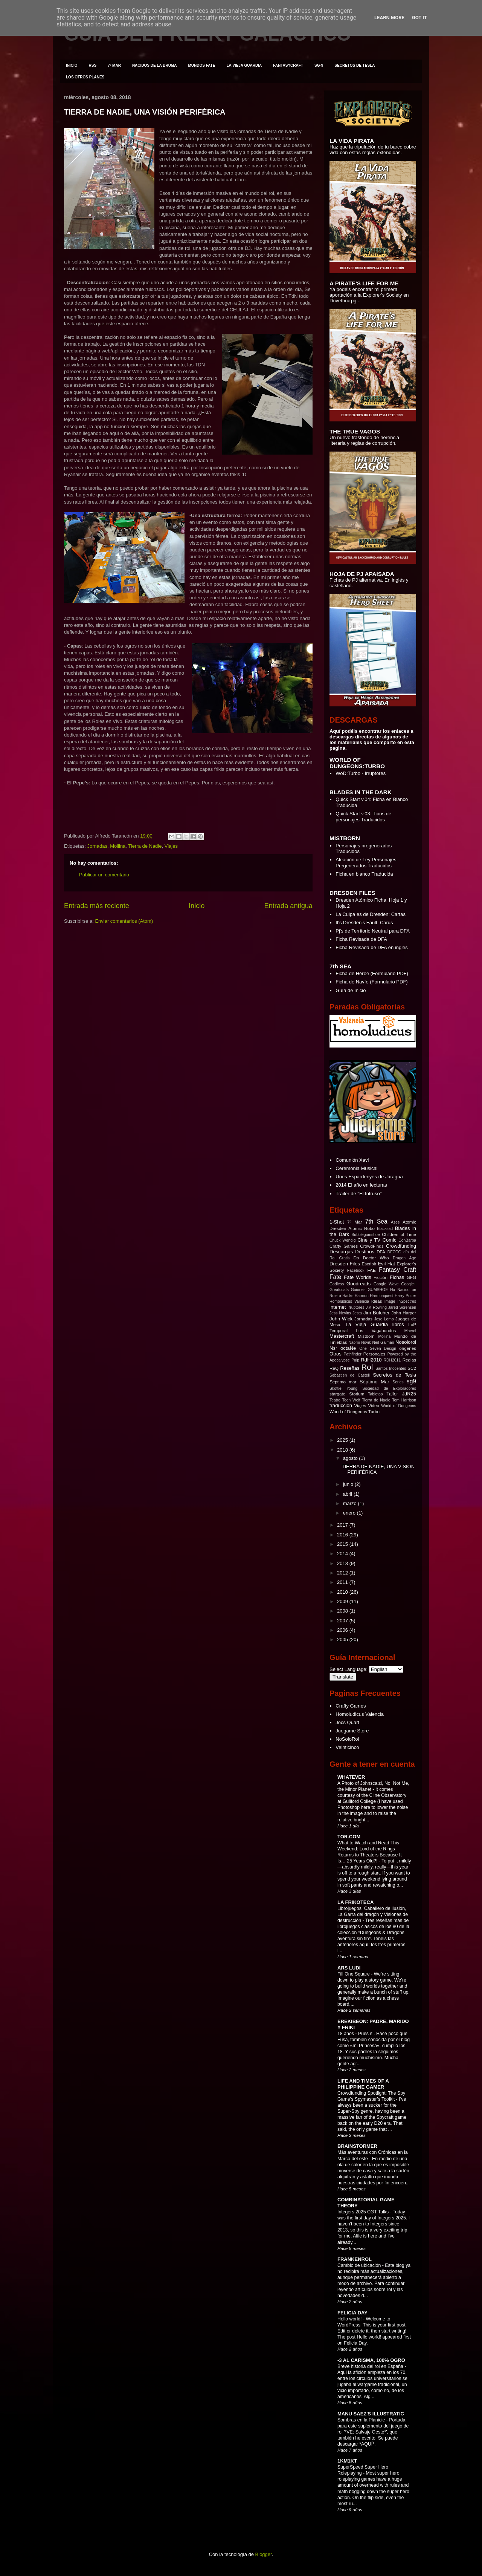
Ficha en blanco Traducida (364, 874)
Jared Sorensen (402, 1307)
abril (348, 1494)
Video (373, 1405)
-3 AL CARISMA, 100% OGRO (371, 2360)
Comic (390, 1240)
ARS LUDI (348, 1968)
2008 (343, 1611)
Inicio (196, 906)
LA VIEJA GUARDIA (244, 65)
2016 (343, 1535)
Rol (367, 1367)
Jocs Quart (347, 1722)
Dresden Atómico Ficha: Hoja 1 (369, 900)
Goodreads (358, 1283)
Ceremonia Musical (356, 1168)
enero (350, 1513)
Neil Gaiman (383, 1342)
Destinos (364, 1251)
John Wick (340, 1319)
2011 (343, 1582)
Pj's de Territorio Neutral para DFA (373, 931)
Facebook (356, 1270)
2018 (343, 1450)
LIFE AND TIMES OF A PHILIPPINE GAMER (363, 2084)
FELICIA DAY (352, 2313)
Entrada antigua (288, 906)
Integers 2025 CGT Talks (363, 2212)
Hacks (347, 1296)
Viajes (171, 846)
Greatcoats (339, 1290)
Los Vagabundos (376, 1330)
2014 (343, 1553)
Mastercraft (341, 1336)
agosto (351, 1458)
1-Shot (336, 1222)
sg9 (411, 1381)
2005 (343, 1639)
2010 (343, 1592)
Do (356, 1257)
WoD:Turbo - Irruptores (361, 773)
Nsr (333, 1348)
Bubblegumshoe (365, 1235)
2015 (343, 1544)
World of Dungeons (398, 1406)
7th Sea (376, 1221)
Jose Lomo (384, 1319)
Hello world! (350, 2319)
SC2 (411, 1368)
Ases (395, 1222)
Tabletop (375, 1394)
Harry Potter (405, 1296)
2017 (343, 1525)
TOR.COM (348, 1836)
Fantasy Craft (397, 1270)
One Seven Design (377, 1348)
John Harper (404, 1312)
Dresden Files (344, 1264)
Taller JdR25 (401, 1394)
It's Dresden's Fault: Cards (364, 922)
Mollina (117, 846)
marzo (350, 1503)
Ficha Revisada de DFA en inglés (372, 947)
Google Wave (386, 1284)
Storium (356, 1393)
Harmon (362, 1296)
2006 (343, 1630)
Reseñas (349, 1368)
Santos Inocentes (390, 1368)
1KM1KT (347, 2461)
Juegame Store (352, 1731)
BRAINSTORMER (357, 2146)
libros (398, 1324)
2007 (343, 1620)
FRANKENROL (354, 2259)
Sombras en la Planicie (361, 2420)
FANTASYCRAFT (288, 65)
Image (389, 1301)
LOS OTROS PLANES (85, 77)
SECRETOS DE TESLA (354, 65)
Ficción (380, 1277)
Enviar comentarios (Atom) (124, 921)
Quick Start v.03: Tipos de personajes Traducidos (363, 816)
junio (349, 1484)
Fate (335, 1277)
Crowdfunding (401, 1246)
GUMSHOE (378, 1290)
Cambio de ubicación (359, 2265)
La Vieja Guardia (367, 1324)
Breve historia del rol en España (370, 2366)
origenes (407, 1348)
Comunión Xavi (352, 1160)
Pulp (355, 1360)
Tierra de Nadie (145, 846)
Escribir (369, 1263)
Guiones (358, 1290)
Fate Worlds (357, 1277)
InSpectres (406, 1301)
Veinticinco (347, 1747)
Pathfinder (352, 1354)
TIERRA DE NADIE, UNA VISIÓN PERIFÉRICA (145, 112)
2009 (343, 1601)
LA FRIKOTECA (355, 1902)
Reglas (409, 1359)
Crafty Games (343, 1246)
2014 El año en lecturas (361, 1185)
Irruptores (356, 1307)
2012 (343, 1573)
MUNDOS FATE (201, 65)
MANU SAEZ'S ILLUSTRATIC (370, 2414)
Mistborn (366, 1336)
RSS (93, 65)
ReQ (334, 1368)
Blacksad (385, 1229)
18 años (346, 2033)
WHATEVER (351, 1777)
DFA (381, 1251)
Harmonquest (381, 1296)
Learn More (389, 17)
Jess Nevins (340, 1313)
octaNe (348, 1348)
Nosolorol (405, 1342)
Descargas (341, 1251)
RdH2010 (371, 1360)
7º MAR (114, 65)
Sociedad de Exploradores (389, 1388)
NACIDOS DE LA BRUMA (154, 65)
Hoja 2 (343, 906)
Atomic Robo (361, 1228)
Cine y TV (368, 1240)
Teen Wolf (351, 1400)
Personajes (374, 1353)
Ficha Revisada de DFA (361, 939)
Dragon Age (404, 1258)
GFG (411, 1277)
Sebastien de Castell (349, 1375)
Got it (419, 17)
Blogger (263, 2554)
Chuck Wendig (342, 1240)
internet (337, 1307)
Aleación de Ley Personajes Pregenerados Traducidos (366, 862)
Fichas (397, 1277)
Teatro (334, 1400)
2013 (343, 1563)
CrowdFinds (371, 1246)
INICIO (72, 65)
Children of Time (399, 1234)
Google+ (408, 1284)
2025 (343, 1440)
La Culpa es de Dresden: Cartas (371, 914)
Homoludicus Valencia (349, 1301)
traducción (340, 1405)
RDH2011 (392, 1360)
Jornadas (97, 846)
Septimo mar (342, 1381)
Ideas (376, 1301)
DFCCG (394, 1252)
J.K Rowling (376, 1307)
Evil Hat (386, 1264)
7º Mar (354, 1221)
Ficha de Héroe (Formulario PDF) (372, 973)
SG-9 (318, 65)
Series (397, 1382)
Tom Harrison (404, 1400)
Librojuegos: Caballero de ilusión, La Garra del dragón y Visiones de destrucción (372, 1914)
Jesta (357, 1313)
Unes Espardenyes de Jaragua (369, 1176)
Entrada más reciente (96, 906)
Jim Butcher (376, 1313)
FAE (372, 1270)
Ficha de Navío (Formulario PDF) (371, 982)
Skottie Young (343, 1388)
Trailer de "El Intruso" (358, 1193)
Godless (336, 1284)
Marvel (410, 1331)
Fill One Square (354, 1974)
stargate (337, 1393)
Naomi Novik (359, 1342)
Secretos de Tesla (394, 1375)
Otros (335, 1354)
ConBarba (407, 1240)
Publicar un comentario (104, 875)
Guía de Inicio (351, 990)
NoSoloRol (347, 1739)
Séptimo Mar (374, 1381)
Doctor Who (376, 1257)
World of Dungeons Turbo (354, 1411)
